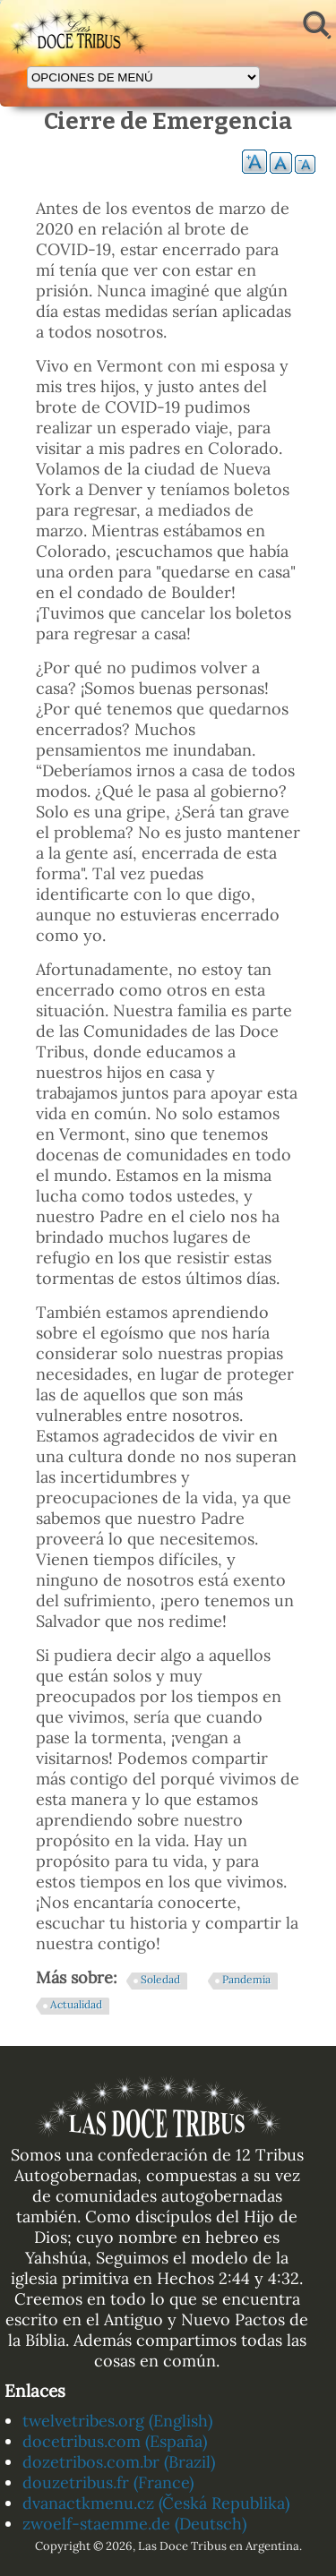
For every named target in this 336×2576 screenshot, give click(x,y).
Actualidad (76, 2004)
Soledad (160, 1979)
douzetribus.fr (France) (108, 2482)
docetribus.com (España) (114, 2441)
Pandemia (246, 1979)
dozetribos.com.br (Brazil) (118, 2462)
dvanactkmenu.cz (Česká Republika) (155, 2503)
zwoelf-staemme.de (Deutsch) (134, 2523)
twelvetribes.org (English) (117, 2420)
